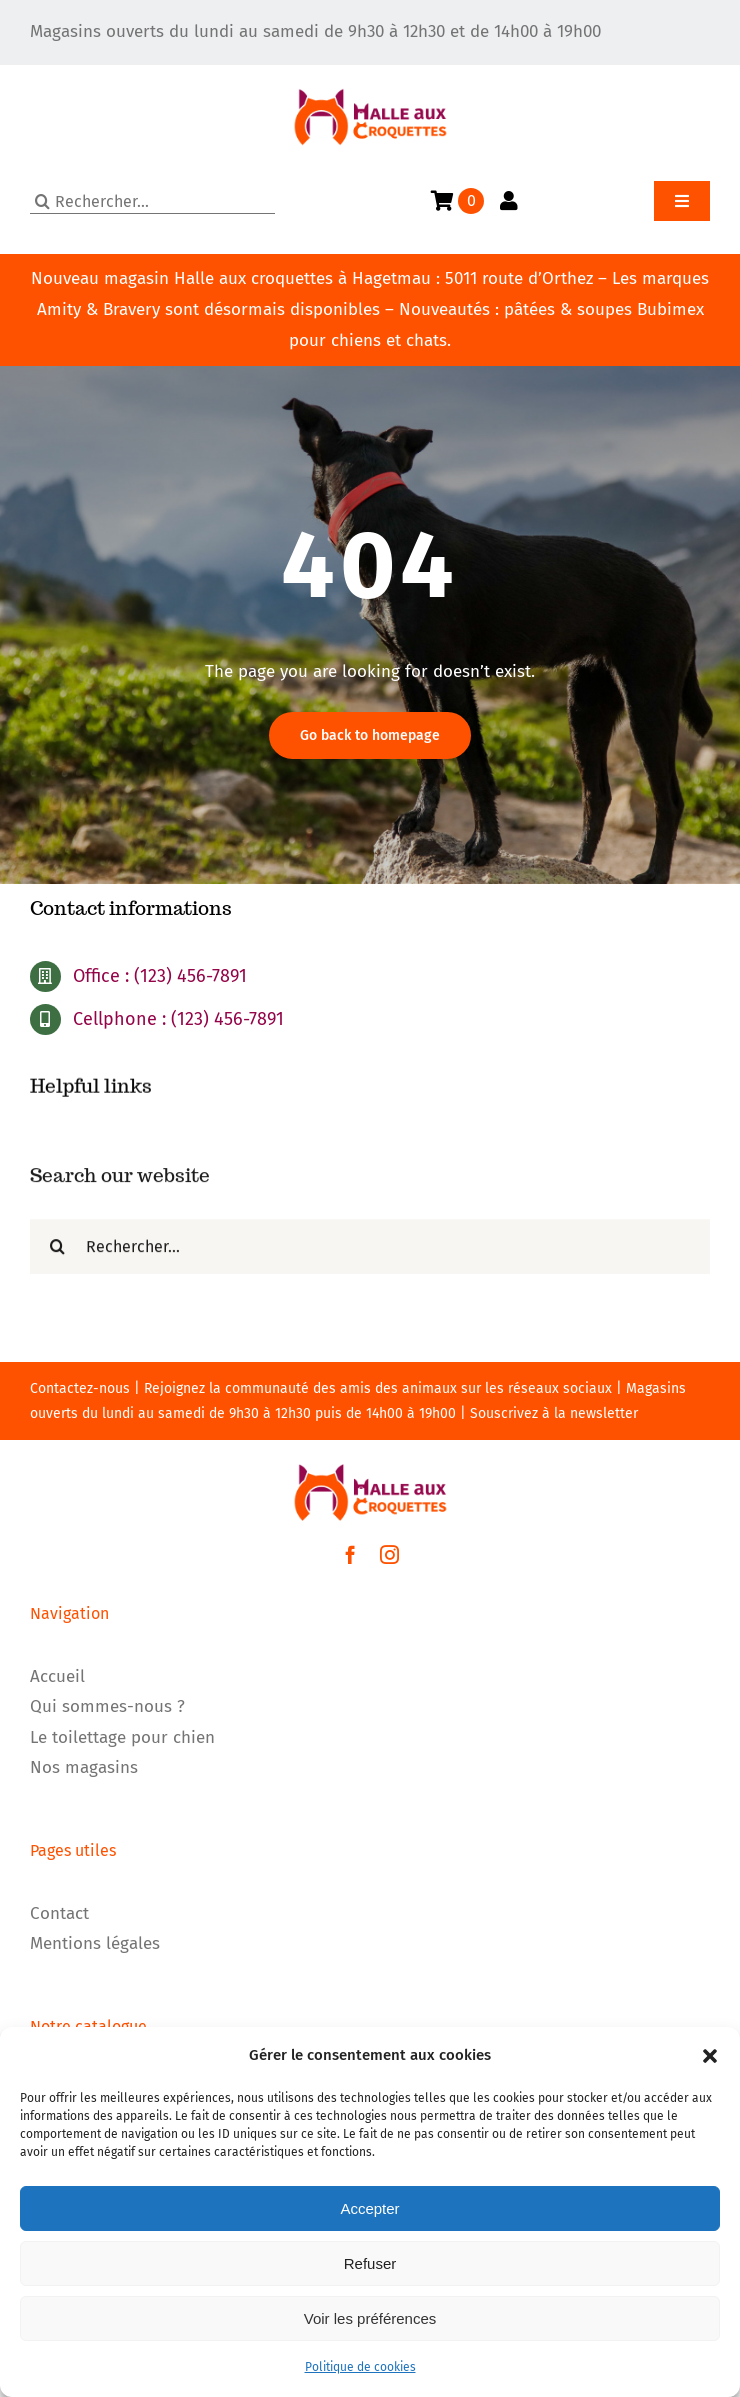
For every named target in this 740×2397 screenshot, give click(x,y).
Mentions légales (95, 1943)
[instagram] (389, 1554)
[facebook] (350, 1554)
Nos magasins (84, 1767)
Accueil (57, 1676)
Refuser (370, 2263)
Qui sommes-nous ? (107, 1706)
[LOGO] (370, 73)
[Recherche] (42, 201)
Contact (59, 1913)
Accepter (369, 2208)
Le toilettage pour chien (122, 1737)
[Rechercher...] (152, 201)
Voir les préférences (370, 2318)
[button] (710, 2056)
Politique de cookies (360, 2367)
